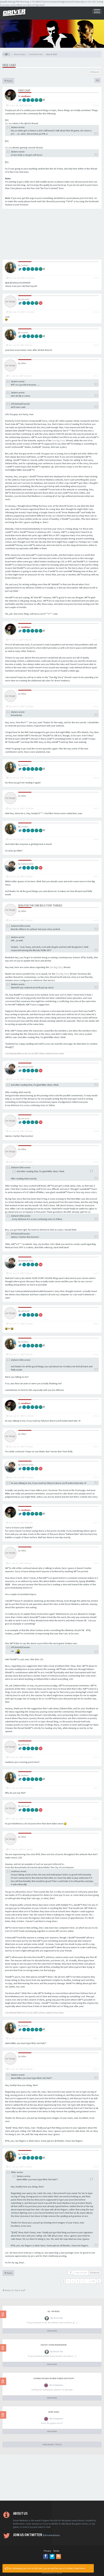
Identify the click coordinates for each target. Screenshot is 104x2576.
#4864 (96, 1563)
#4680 (96, 1323)
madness (26, 96)
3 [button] (72, 2281)
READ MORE (52, 2331)
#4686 (96, 1415)
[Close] (90, 2568)
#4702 (96, 1477)
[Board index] (6, 54)
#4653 (96, 876)
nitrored (25, 299)
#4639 (96, 777)
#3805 (96, 105)
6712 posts (95, 72)
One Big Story (59, 440)
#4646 (96, 839)
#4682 (96, 1354)
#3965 (96, 277)
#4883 (96, 2069)
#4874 (96, 1757)
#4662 (96, 1161)
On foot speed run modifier (54, 2345)
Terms (56, 2550)
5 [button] (81, 2281)
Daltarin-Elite (27, 863)
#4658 (96, 1079)
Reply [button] (8, 80)
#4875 (96, 1787)
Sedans (25, 265)
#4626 (96, 375)
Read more (79, 2568)
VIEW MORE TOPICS (52, 2444)
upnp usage (53, 2412)
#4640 (96, 808)
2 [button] (68, 2281)
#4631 (96, 639)
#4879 (96, 1849)
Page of (80, 2272)
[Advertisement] (52, 235)
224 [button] (93, 2281)
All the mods (54, 2311)
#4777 (96, 1522)
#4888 (96, 2166)
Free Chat (9, 65)
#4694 (96, 1446)
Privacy (47, 2550)
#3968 (96, 311)
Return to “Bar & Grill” (14, 2290)
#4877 (96, 1818)
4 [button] (77, 2281)
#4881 (96, 2038)
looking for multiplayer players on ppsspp (53, 2378)
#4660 (96, 1131)
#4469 (96, 345)
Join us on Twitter (36, 2535)
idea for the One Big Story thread (40, 905)
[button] (99, 2281)
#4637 (96, 706)
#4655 (96, 920)
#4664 (96, 1273)
